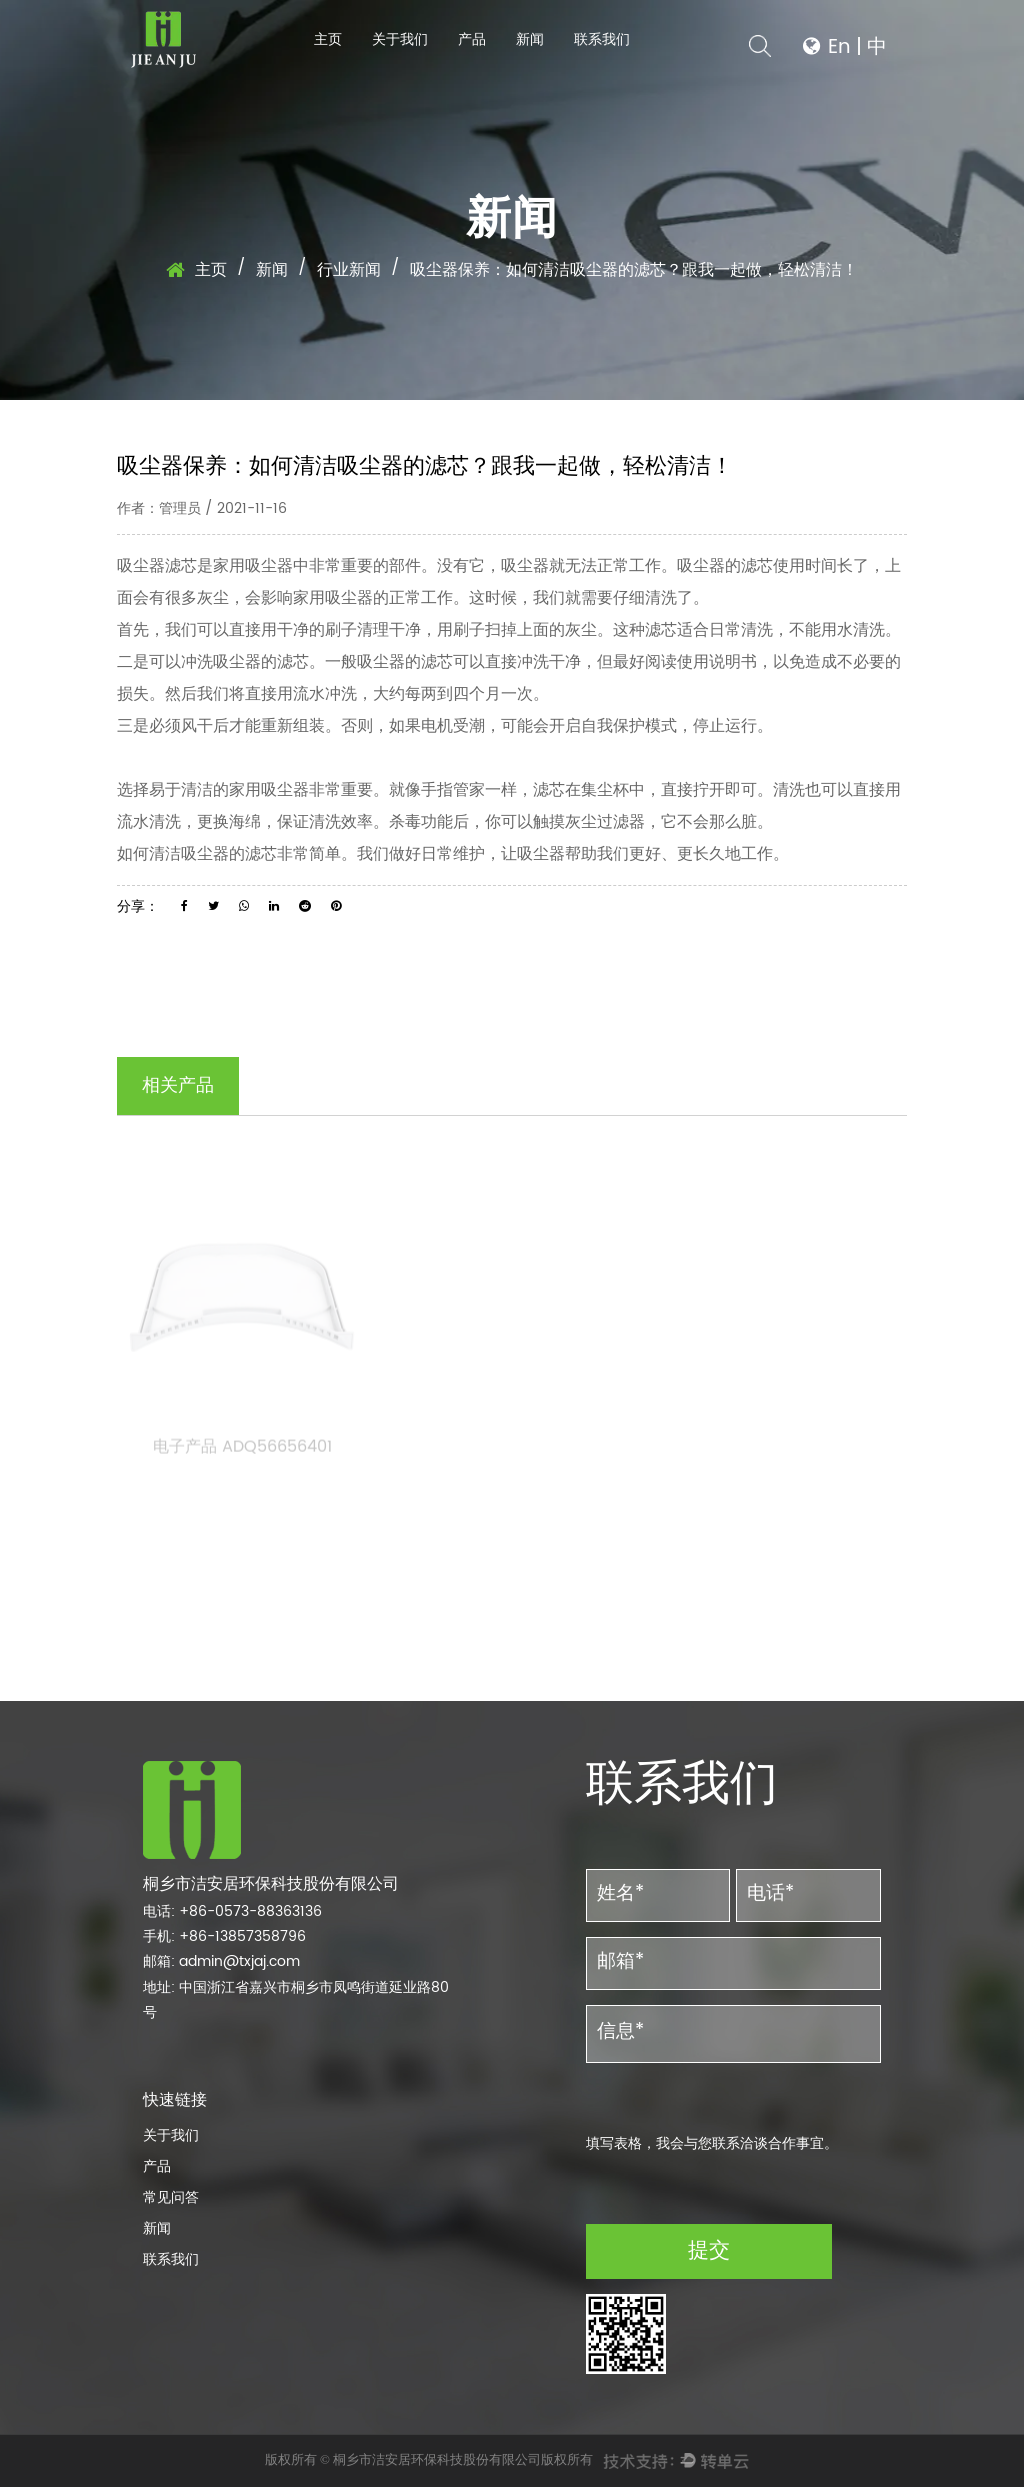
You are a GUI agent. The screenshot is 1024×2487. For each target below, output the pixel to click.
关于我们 (400, 39)
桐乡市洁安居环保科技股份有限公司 (437, 2459)
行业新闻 (349, 270)
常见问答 (171, 2197)
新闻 (530, 39)
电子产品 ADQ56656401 (242, 1453)
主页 (328, 39)
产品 (472, 39)
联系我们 (602, 39)
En (839, 47)
